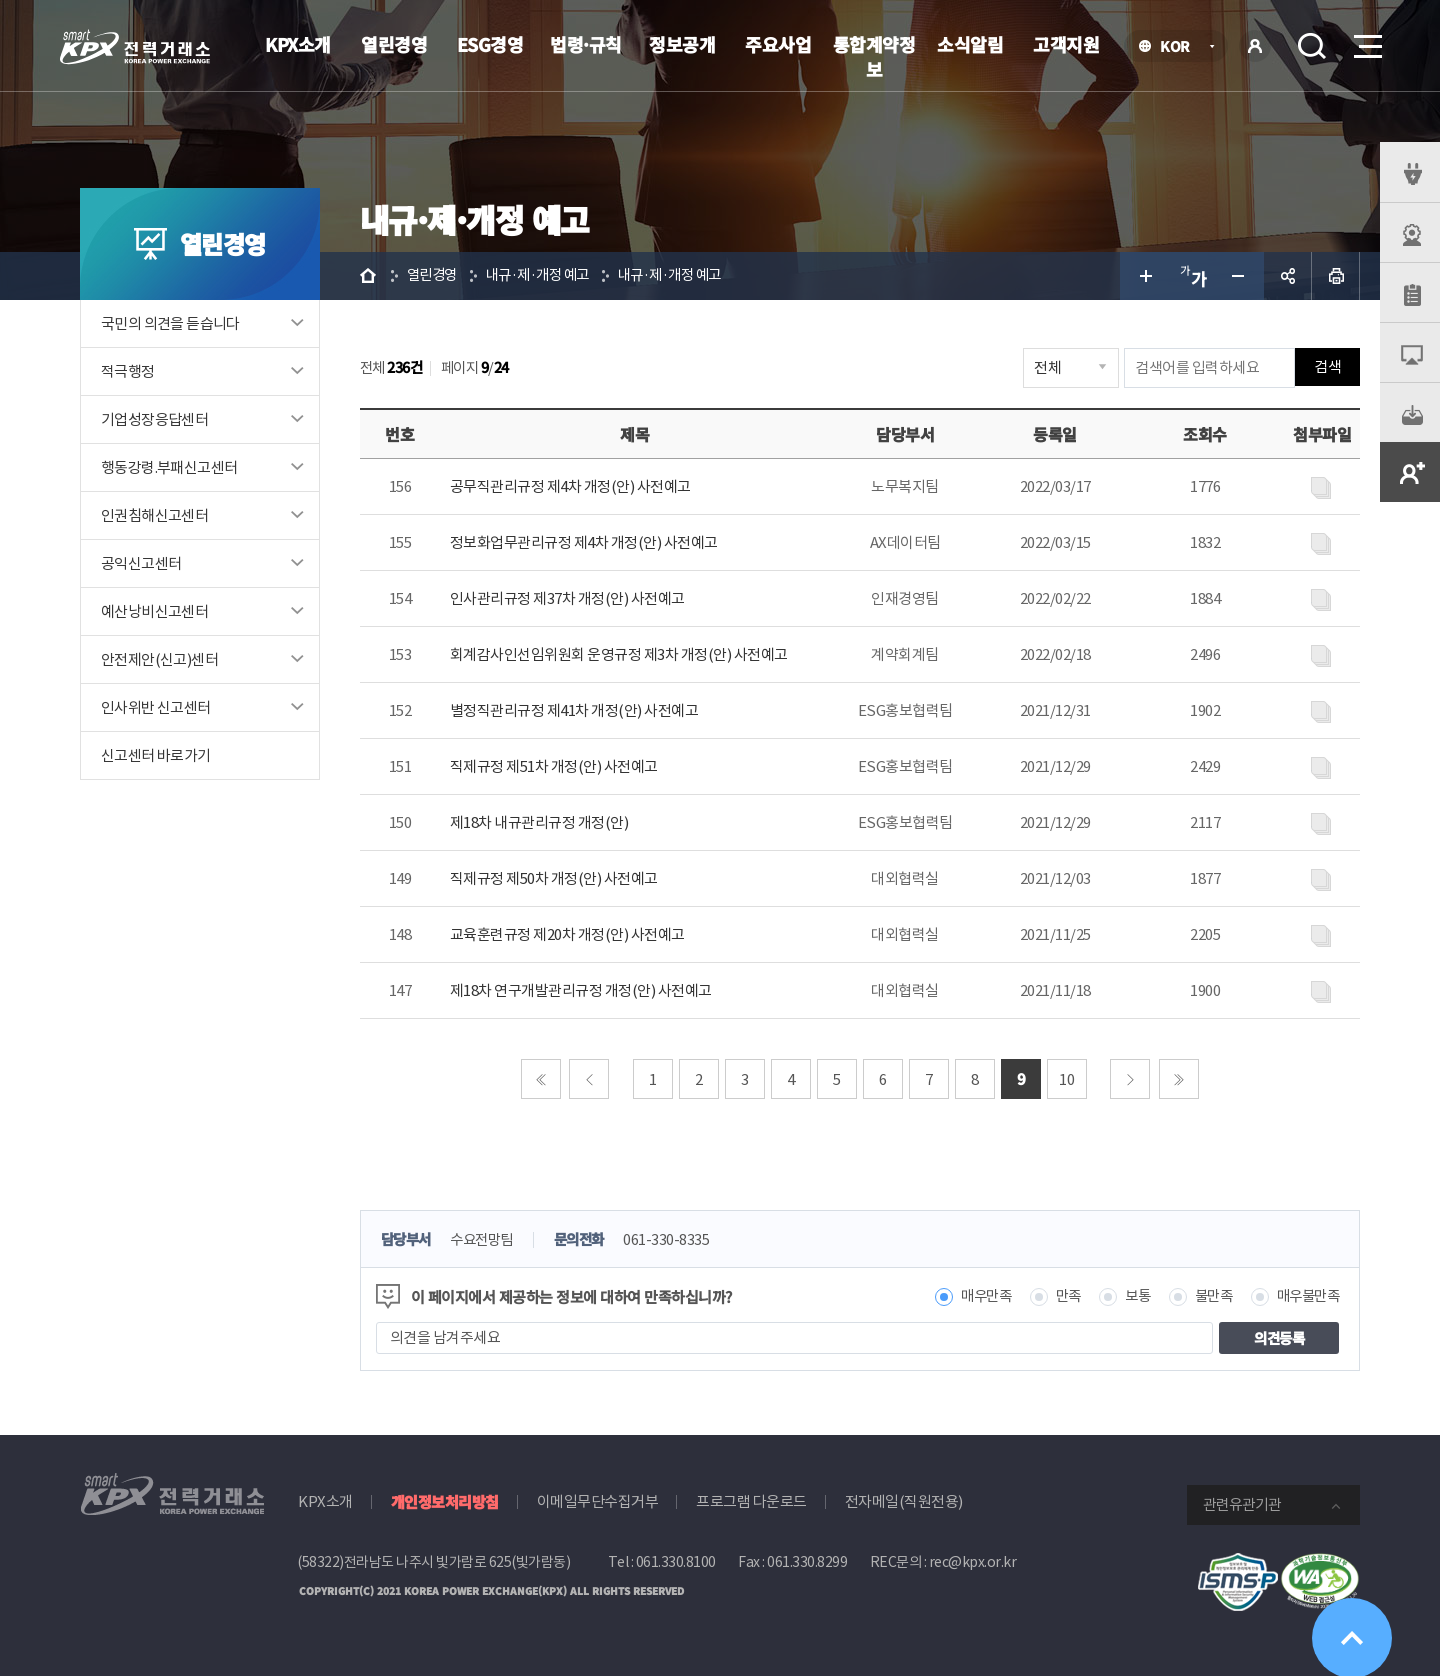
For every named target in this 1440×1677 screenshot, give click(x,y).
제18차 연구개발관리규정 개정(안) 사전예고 (581, 990)
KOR (1180, 47)
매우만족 (972, 1296)
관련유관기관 (1242, 1504)
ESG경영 (490, 44)
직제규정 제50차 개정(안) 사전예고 (554, 878)
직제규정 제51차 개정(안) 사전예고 (554, 766)
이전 (590, 1079)
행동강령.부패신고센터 (169, 467)
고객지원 (1066, 44)
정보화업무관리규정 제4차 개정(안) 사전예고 (584, 542)
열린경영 (394, 44)
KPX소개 (298, 44)
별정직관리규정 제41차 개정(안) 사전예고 (574, 710)
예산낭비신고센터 (154, 611)
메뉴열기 (1366, 40)
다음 (1131, 1079)
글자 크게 (1144, 276)
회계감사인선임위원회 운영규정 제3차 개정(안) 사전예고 (619, 654)
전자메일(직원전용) (904, 1501)
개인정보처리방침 (445, 1501)
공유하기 (1288, 276)
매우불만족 (1306, 1296)
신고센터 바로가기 (156, 755)
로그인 (1255, 46)
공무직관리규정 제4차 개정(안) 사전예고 (570, 486)
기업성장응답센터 (154, 419)
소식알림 (970, 44)
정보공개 (682, 44)
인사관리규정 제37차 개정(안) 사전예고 (567, 598)
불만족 (1207, 1296)
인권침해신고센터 (154, 515)
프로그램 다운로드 (751, 1501)
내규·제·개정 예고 (545, 275)
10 (1067, 1079)
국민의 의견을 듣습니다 (170, 323)
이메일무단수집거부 (598, 1501)
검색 (1312, 46)
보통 (1128, 1296)
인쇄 (1336, 276)
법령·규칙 (586, 44)
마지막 (1179, 1079)
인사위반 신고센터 (156, 707)
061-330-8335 (680, 1240)
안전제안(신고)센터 (159, 659)
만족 (1057, 1296)
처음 (541, 1079)
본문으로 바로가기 (0, 0)
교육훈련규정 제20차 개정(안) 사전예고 (567, 934)
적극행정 (128, 371)
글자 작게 (1240, 276)
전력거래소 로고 (135, 47)
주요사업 (778, 44)
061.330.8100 (676, 1562)
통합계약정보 (874, 56)
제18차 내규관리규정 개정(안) (539, 822)
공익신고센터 (141, 563)
